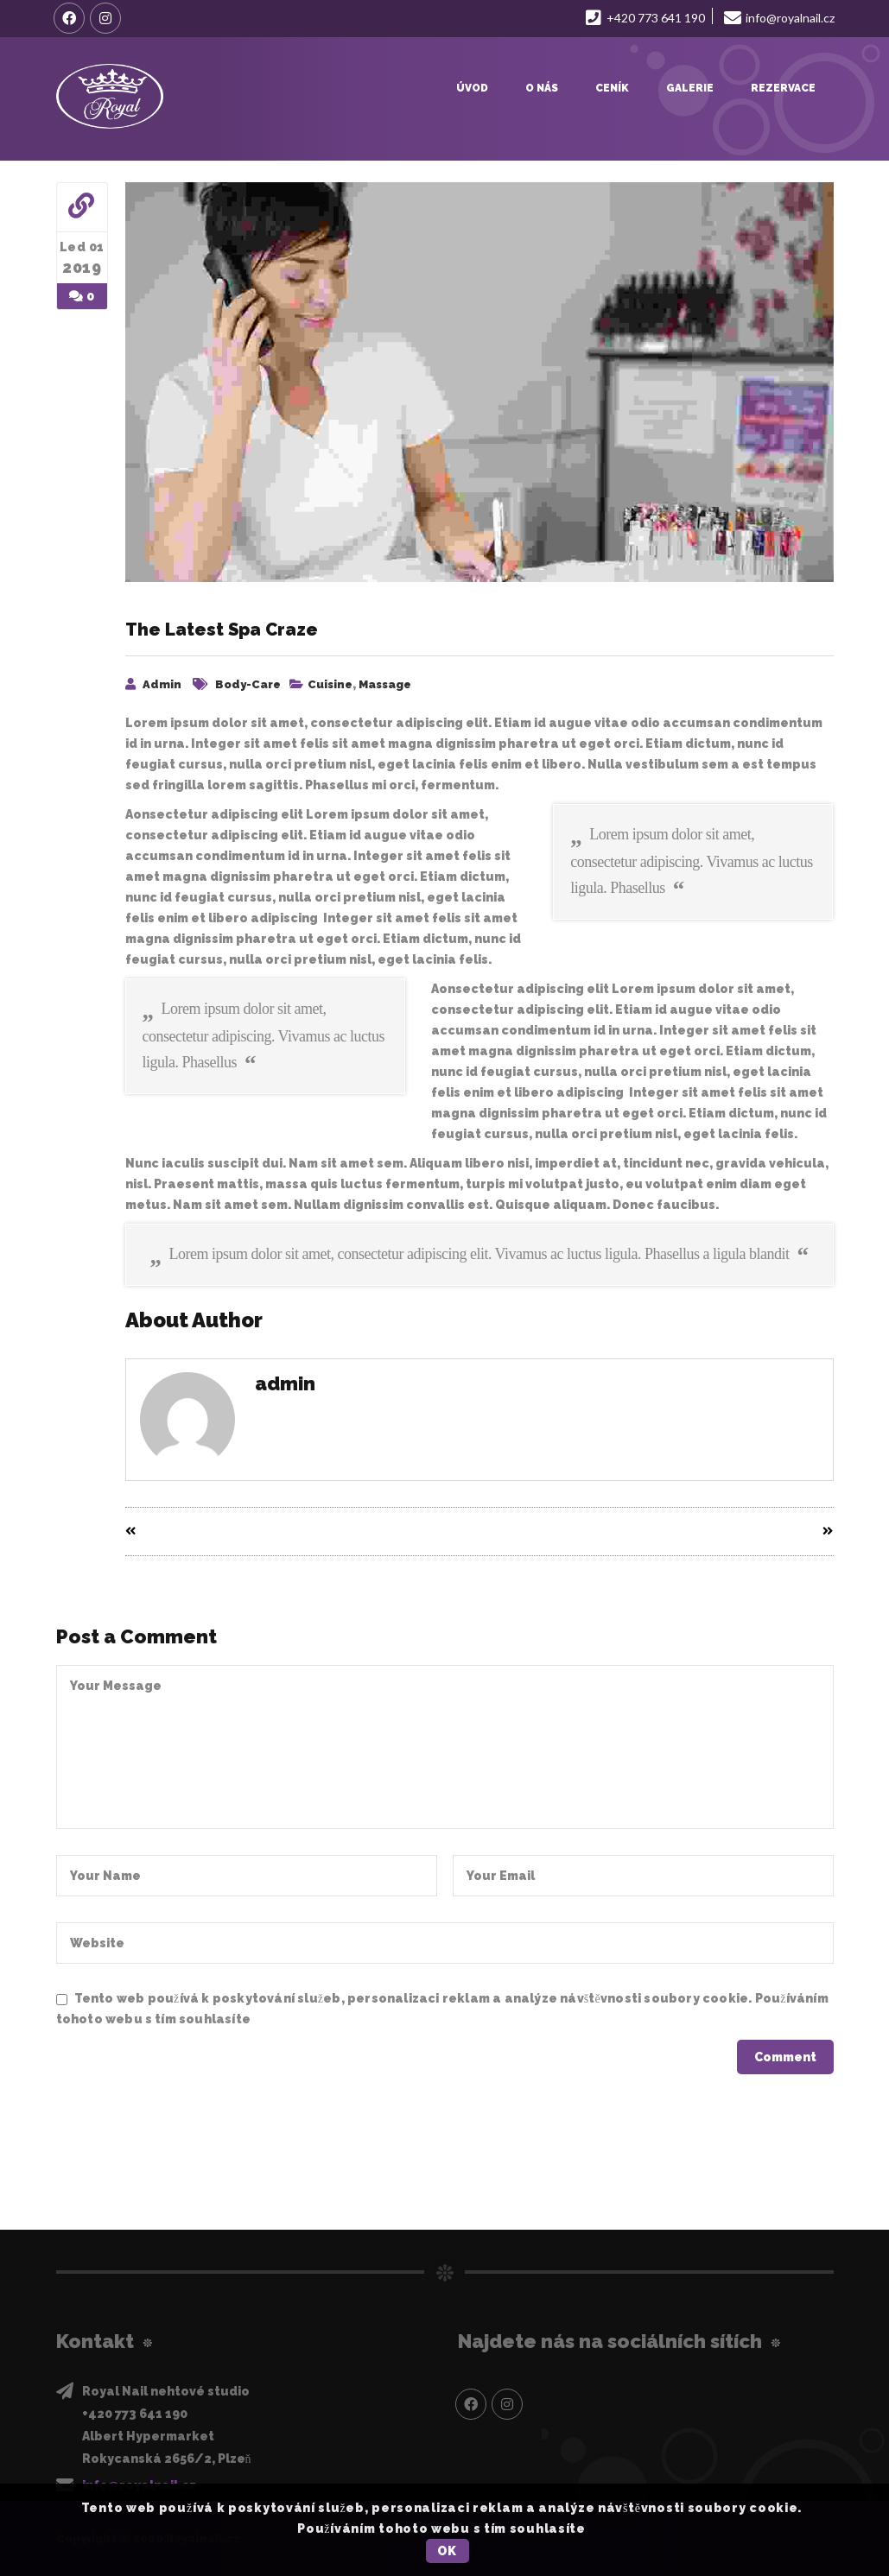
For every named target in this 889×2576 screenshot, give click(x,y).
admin (162, 684)
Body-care (248, 684)
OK (447, 2551)
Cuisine (330, 684)
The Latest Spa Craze (221, 629)
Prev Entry (166, 1532)
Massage (385, 684)
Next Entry (792, 1532)
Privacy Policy (299, 2019)
